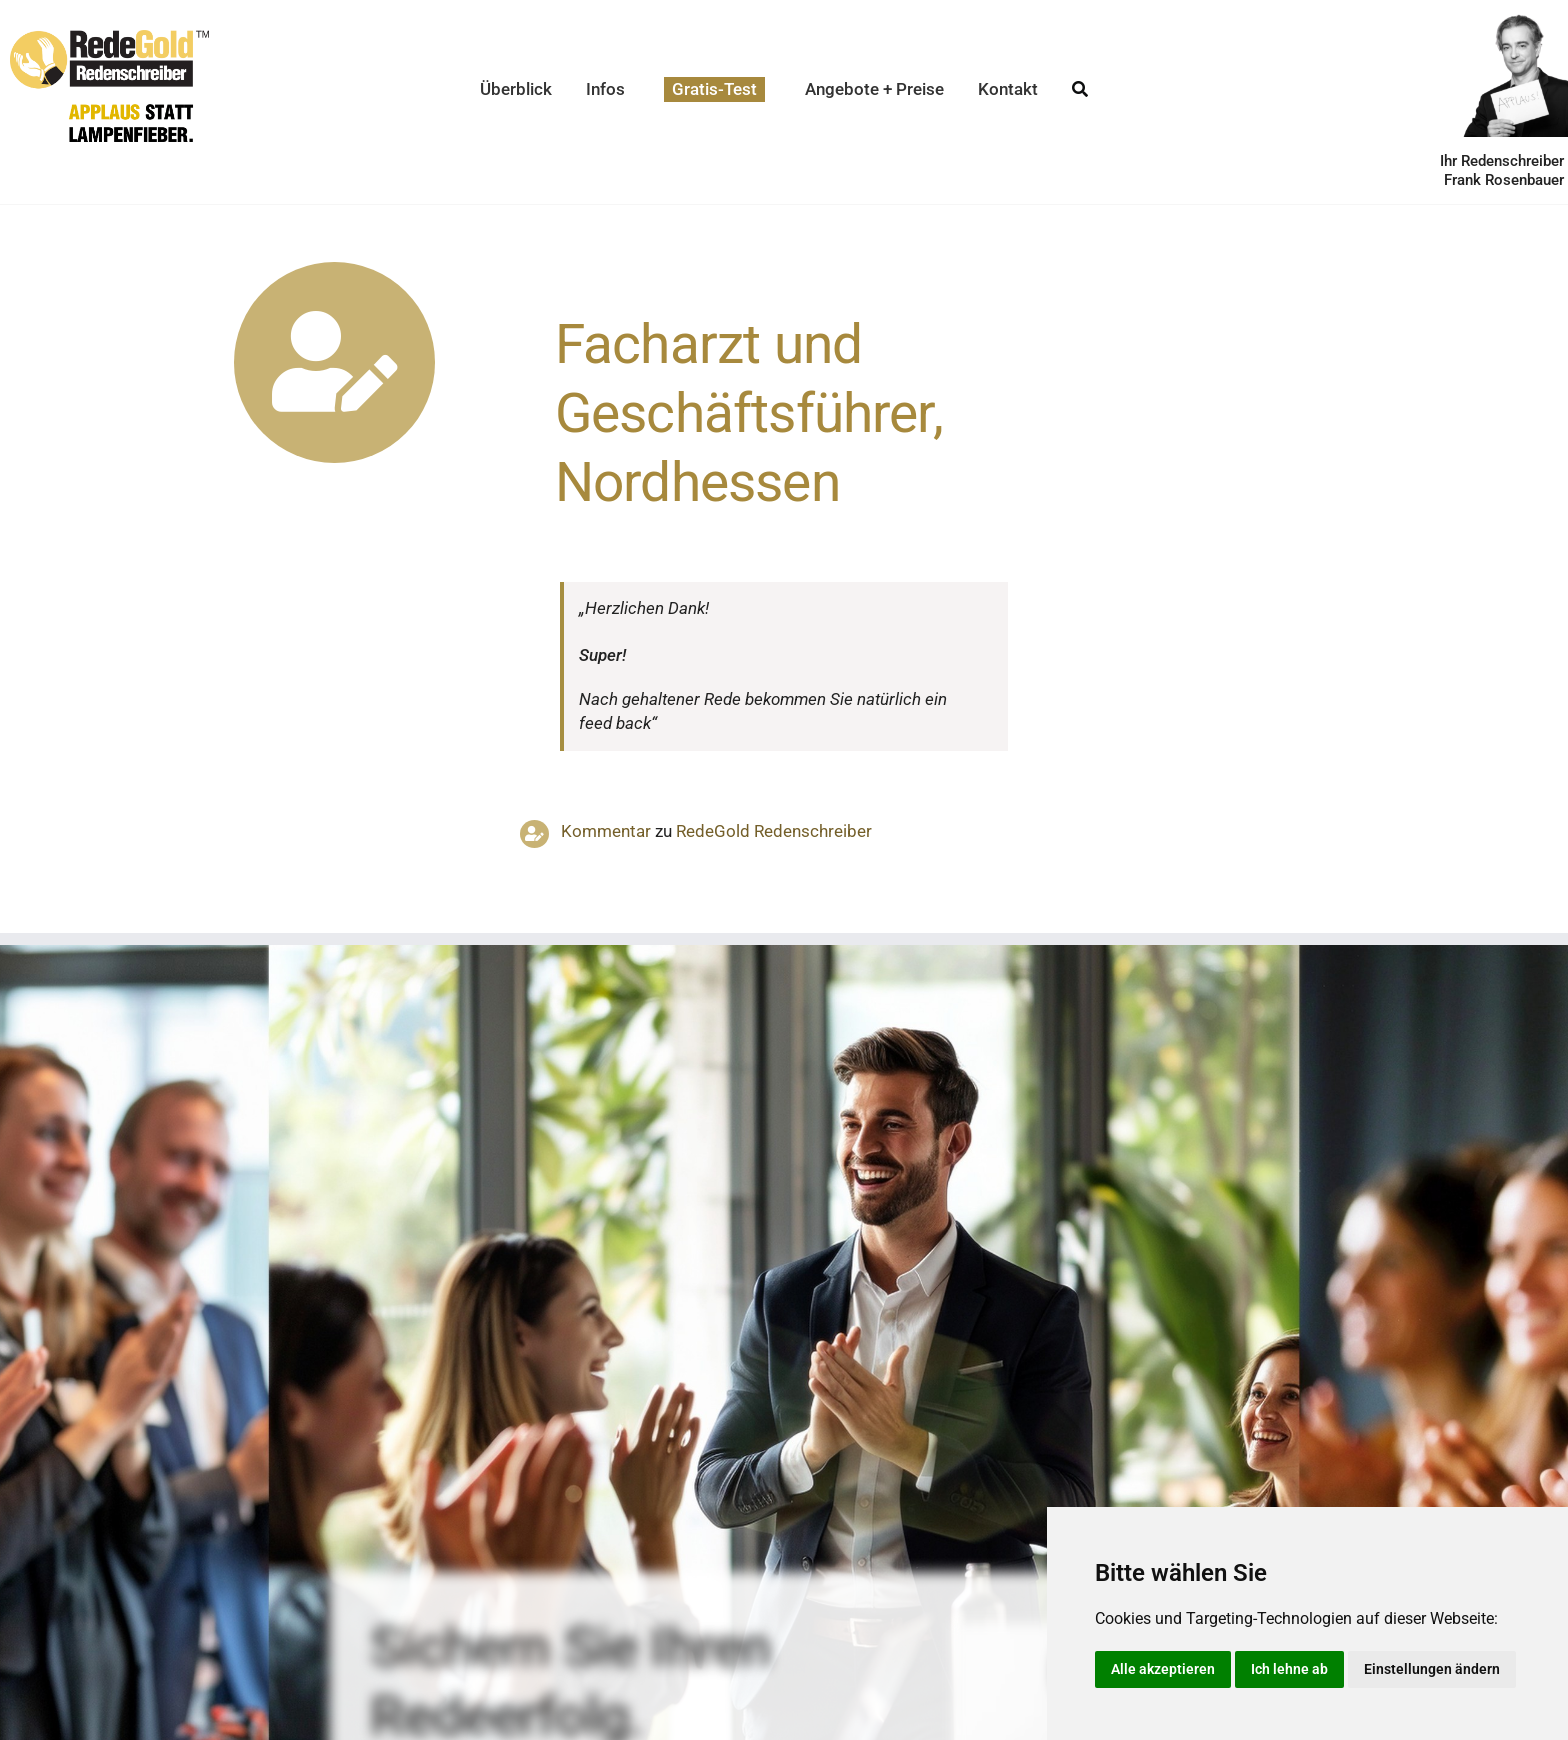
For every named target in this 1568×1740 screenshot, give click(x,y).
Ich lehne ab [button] (1289, 1669)
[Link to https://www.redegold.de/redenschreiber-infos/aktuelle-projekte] (334, 362)
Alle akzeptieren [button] (1163, 1669)
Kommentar (606, 831)
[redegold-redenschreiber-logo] (109, 38)
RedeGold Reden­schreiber (774, 831)
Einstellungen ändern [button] (1432, 1669)
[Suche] (1080, 89)
